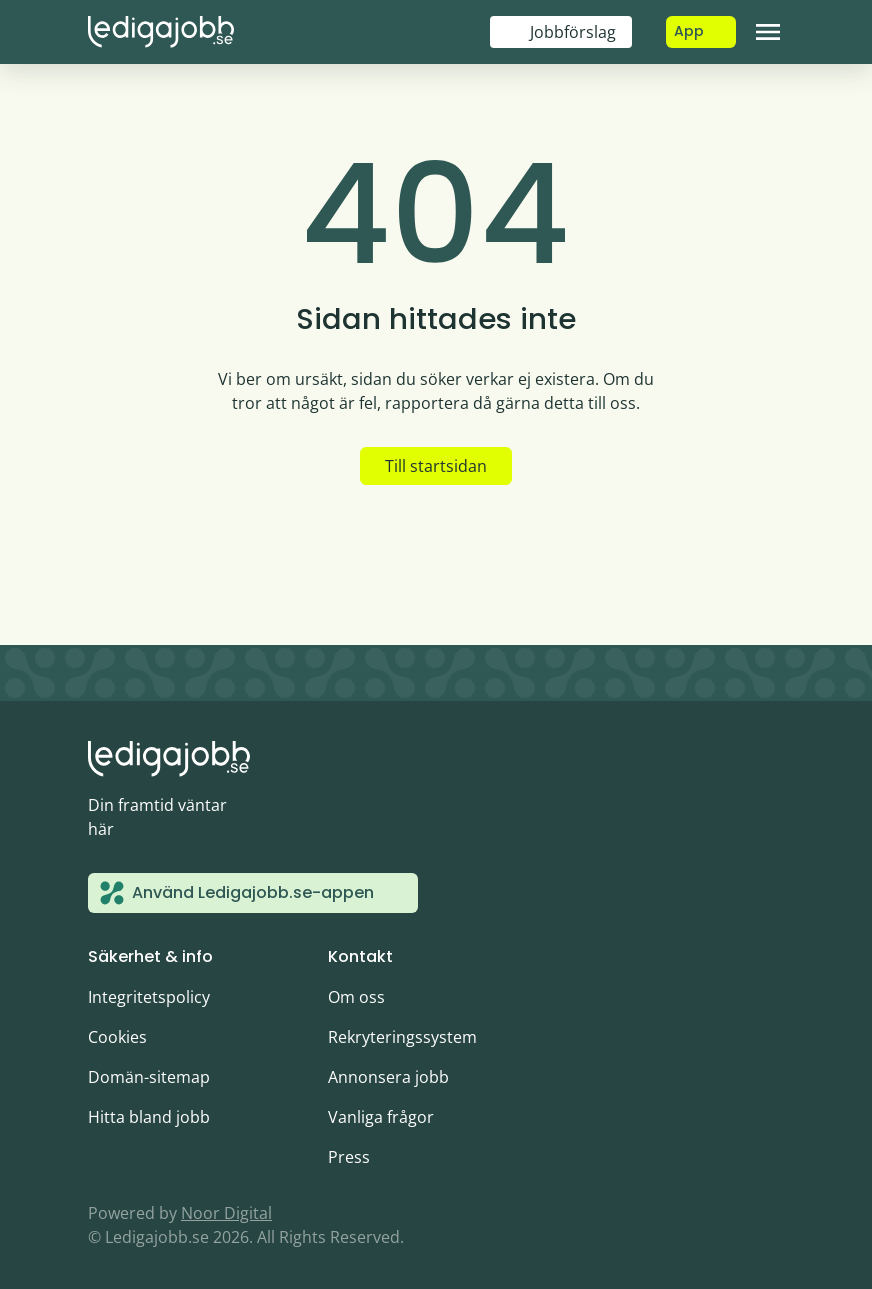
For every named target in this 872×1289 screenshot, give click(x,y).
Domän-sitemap (149, 1077)
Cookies (117, 1037)
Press (349, 1157)
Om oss (356, 997)
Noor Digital (226, 1213)
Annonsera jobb (388, 1077)
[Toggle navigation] (768, 32)
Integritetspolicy (149, 997)
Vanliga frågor (381, 1117)
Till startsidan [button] (436, 466)
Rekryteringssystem (402, 1037)
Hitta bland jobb (149, 1117)
